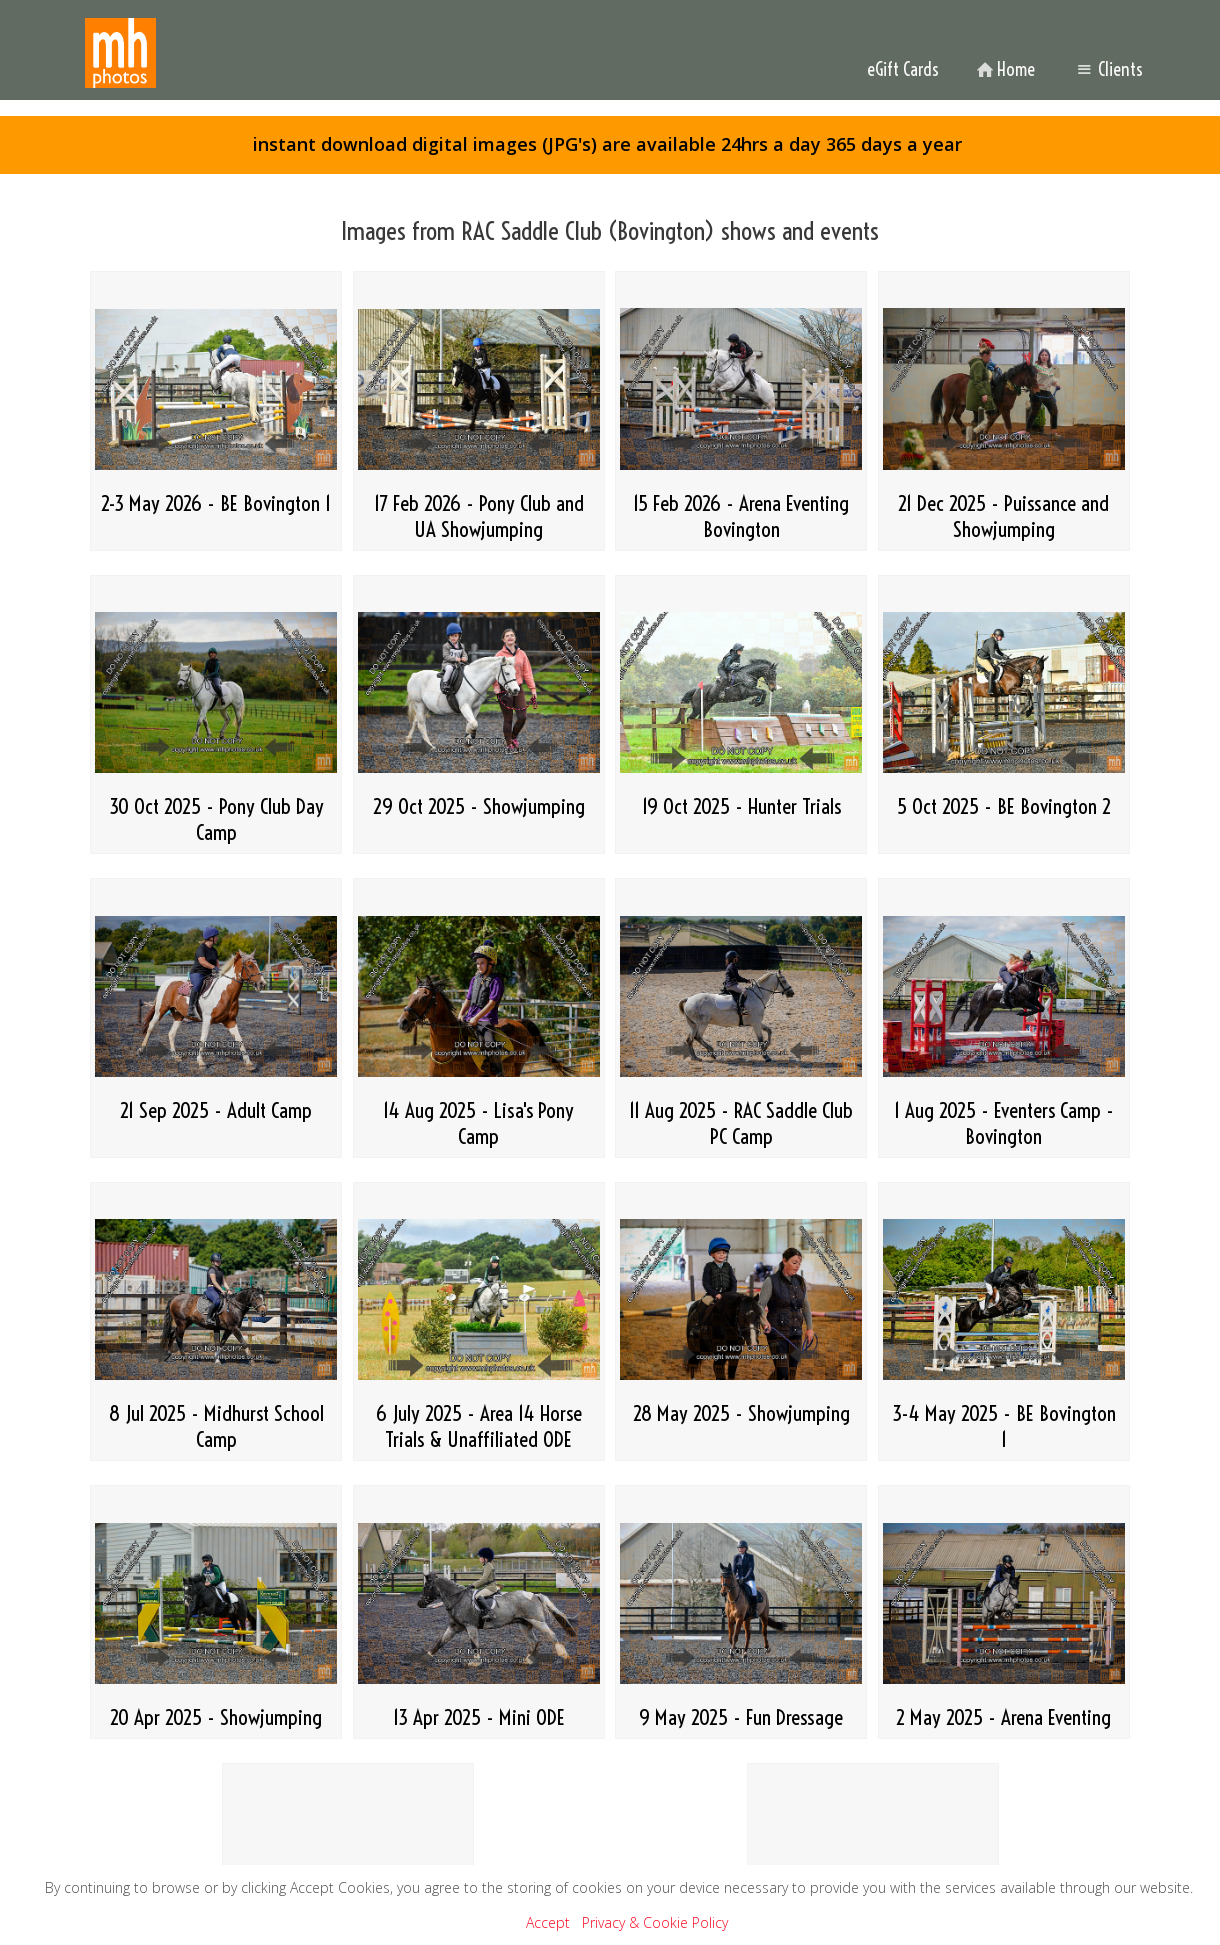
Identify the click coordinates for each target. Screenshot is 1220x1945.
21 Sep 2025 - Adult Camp (216, 1110)
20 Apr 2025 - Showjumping (216, 1717)
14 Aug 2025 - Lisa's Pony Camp (478, 1123)
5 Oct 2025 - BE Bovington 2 (1004, 806)
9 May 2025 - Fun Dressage (741, 1717)
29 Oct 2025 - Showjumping (479, 806)
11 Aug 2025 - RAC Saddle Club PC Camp (741, 1123)
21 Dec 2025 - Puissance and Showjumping (1003, 516)
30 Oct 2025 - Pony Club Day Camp (216, 819)
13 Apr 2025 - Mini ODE (479, 1717)
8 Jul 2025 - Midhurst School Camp (216, 1426)
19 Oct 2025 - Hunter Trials (741, 806)
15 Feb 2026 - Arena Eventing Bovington (741, 516)
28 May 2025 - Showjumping (741, 1413)
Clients (1107, 69)
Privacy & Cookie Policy (655, 1922)
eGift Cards (903, 69)
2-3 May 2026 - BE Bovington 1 (216, 503)
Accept (548, 1922)
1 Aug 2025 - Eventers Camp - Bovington (1004, 1123)
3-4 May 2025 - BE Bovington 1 (1004, 1426)
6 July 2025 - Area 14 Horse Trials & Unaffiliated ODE (479, 1426)
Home (1003, 69)
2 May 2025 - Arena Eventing (1003, 1717)
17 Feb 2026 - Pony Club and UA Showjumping (479, 516)
